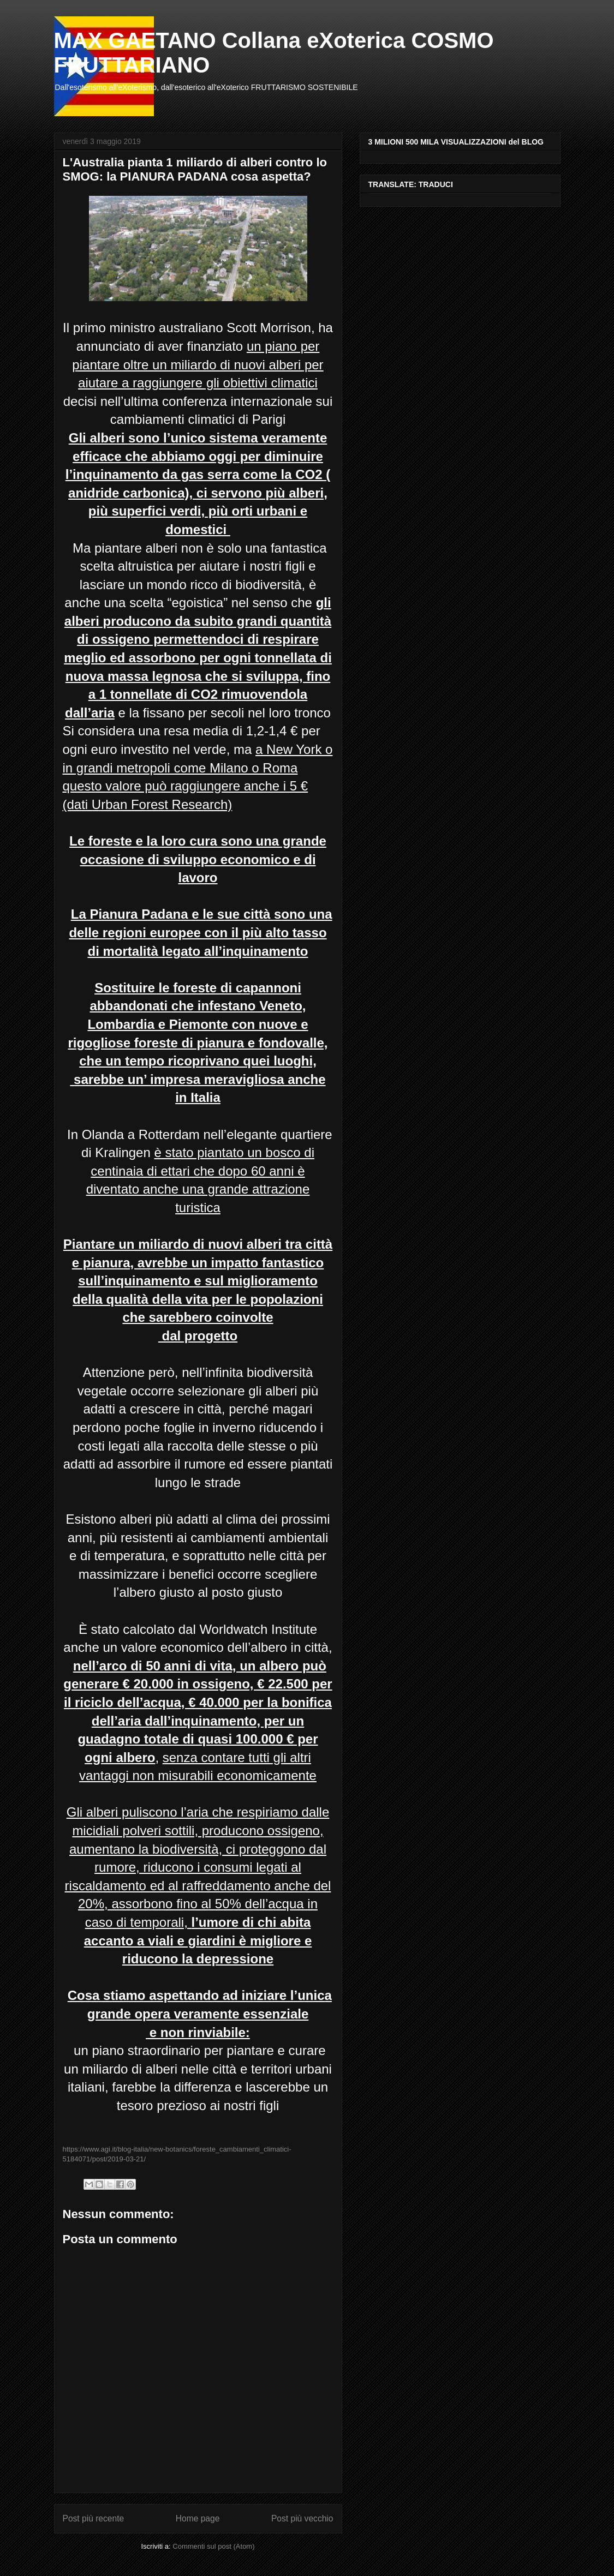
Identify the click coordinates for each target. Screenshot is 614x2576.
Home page (198, 2518)
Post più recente (93, 2518)
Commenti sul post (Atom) (213, 2546)
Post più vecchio (302, 2518)
